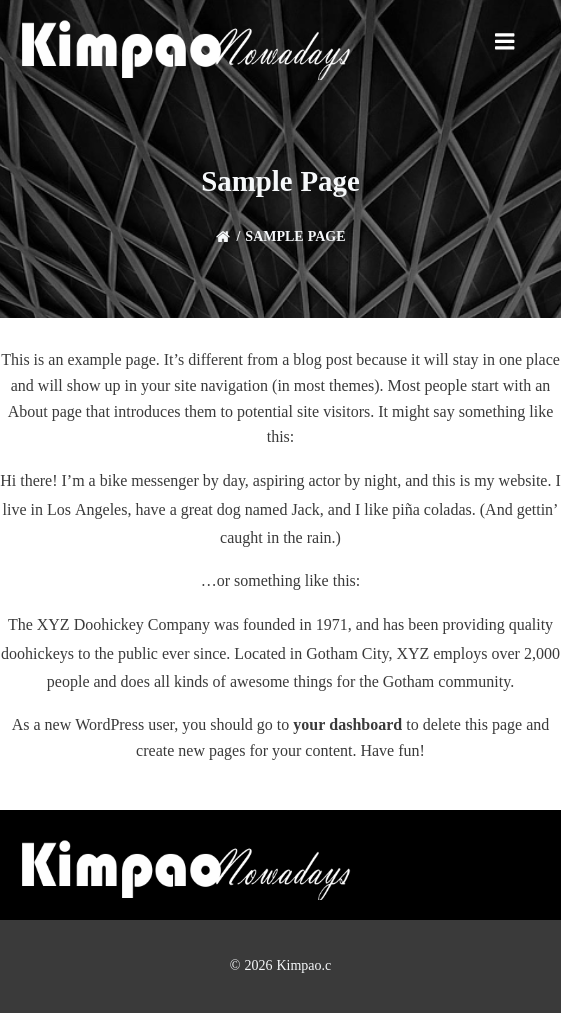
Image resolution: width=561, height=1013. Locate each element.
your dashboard (347, 725)
